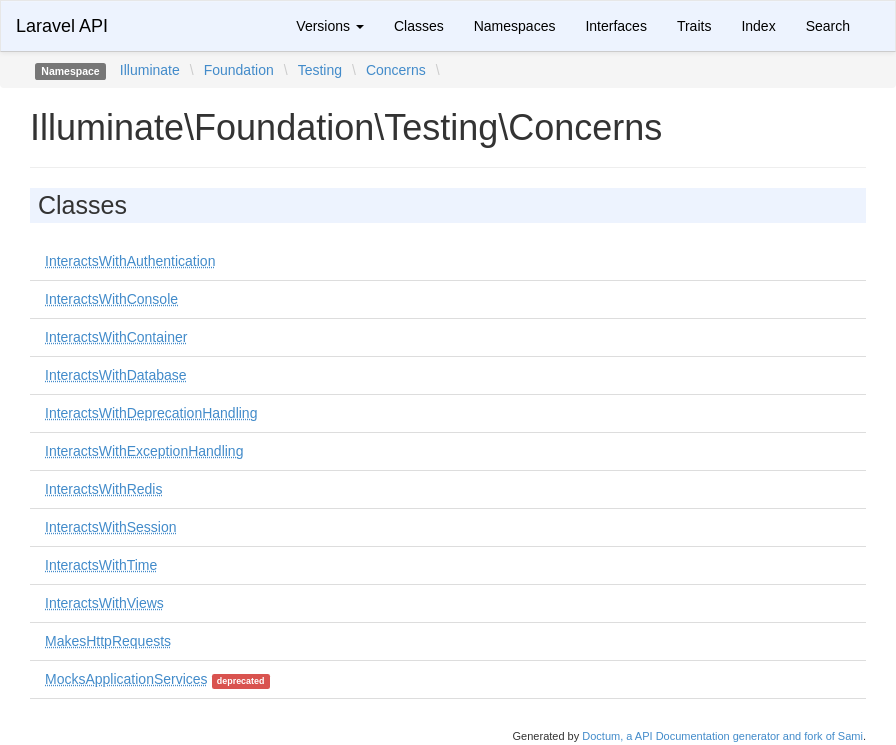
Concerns (396, 70)
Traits (694, 26)
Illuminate (150, 70)
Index (758, 26)
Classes (419, 26)
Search (828, 26)
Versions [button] (330, 26)
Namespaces (515, 26)
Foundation (239, 70)
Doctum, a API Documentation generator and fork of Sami (722, 736)
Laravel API (62, 26)
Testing (320, 70)
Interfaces (615, 26)
